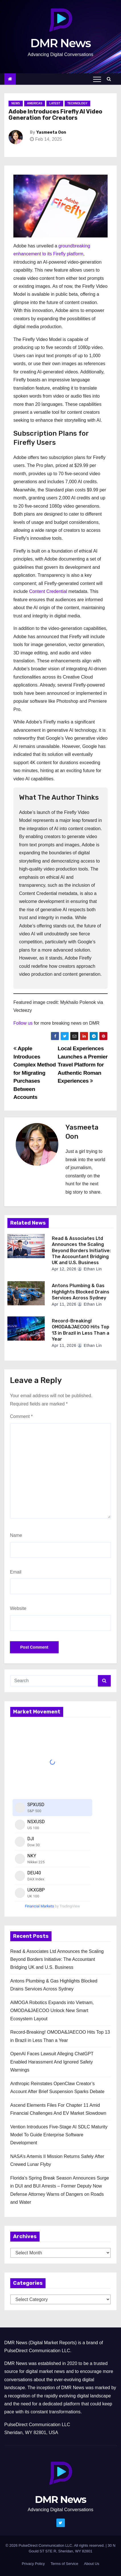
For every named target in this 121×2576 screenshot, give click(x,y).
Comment (21, 1416)
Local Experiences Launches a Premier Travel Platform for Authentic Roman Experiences (82, 1064)
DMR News (60, 43)
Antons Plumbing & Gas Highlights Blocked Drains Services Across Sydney (80, 1292)
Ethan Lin (89, 1269)
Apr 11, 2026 (64, 1304)
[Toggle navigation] (97, 79)
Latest (54, 103)
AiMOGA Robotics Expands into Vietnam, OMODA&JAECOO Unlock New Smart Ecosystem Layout (52, 2010)
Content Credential (48, 591)
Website (18, 1608)
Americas (34, 103)
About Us (91, 2563)
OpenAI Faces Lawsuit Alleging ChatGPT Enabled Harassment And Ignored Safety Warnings (51, 2061)
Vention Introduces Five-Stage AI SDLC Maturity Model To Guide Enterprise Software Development (59, 2134)
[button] (110, 79)
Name (16, 1535)
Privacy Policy (33, 2563)
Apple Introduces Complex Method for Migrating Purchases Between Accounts (34, 1072)
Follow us (23, 1023)
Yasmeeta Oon (51, 132)
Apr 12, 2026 (64, 1269)
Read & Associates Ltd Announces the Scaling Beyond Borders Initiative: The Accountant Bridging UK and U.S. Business (81, 1250)
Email (15, 1572)
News (15, 103)
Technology (77, 103)
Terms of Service (64, 2563)
